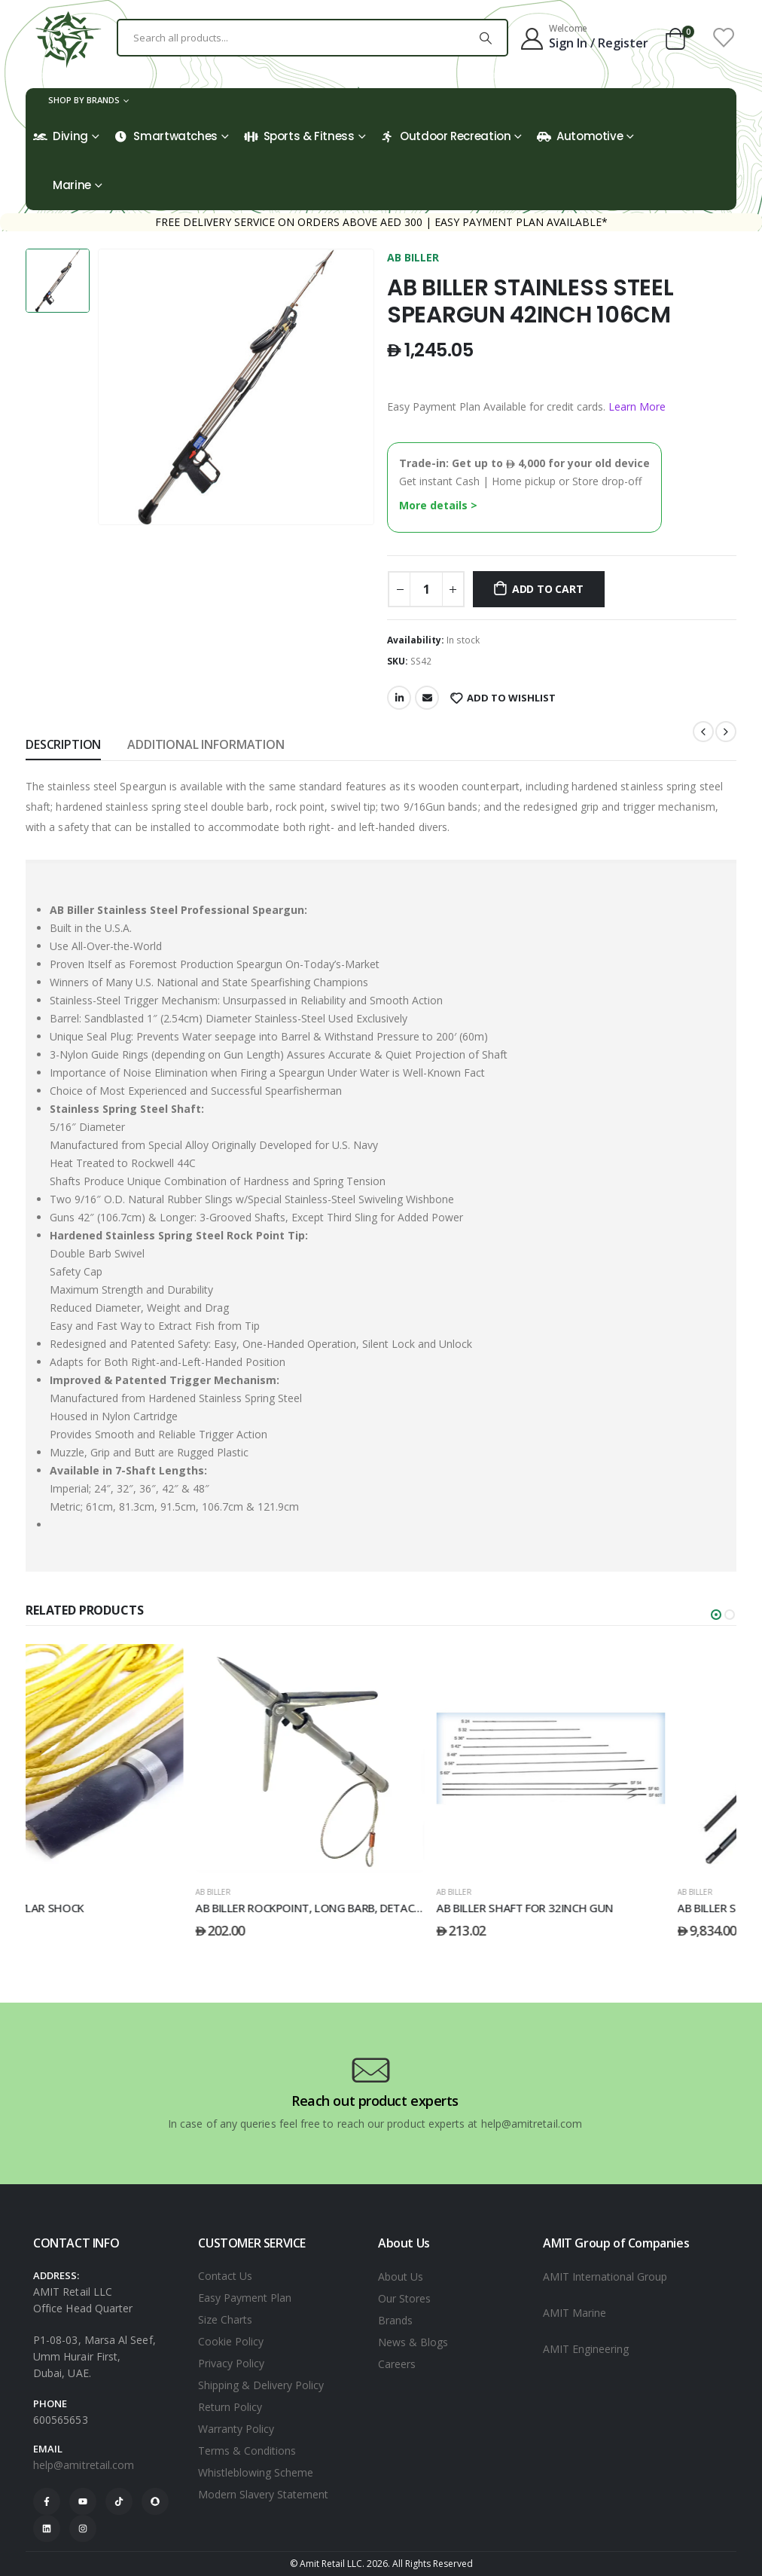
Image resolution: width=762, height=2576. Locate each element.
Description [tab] (63, 744)
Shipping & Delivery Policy (261, 2385)
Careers (397, 2364)
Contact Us (225, 2276)
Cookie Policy (231, 2341)
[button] (716, 1614)
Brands (395, 2320)
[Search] (486, 37)
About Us (400, 2276)
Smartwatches (166, 136)
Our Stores (404, 2298)
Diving (60, 136)
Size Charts (225, 2319)
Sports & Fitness (299, 136)
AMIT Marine (574, 2313)
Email (427, 698)
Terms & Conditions (247, 2450)
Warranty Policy (236, 2429)
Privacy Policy (231, 2363)
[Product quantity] (426, 589)
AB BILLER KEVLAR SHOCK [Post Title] (90, 1907)
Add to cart (548, 589)
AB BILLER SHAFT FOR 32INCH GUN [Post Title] (595, 1907)
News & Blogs (413, 2342)
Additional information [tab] (205, 744)
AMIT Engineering (586, 2349)
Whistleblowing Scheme (255, 2472)
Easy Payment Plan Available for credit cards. (526, 406)
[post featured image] (140, 1758)
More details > (438, 505)
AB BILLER (413, 257)
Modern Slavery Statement (263, 2494)
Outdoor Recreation (445, 136)
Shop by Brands (84, 99)
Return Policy (230, 2407)
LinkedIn (399, 698)
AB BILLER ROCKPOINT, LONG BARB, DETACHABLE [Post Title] (392, 1907)
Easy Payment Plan (244, 2297)
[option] (57, 280)
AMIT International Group (605, 2276)
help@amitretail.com (83, 2465)
